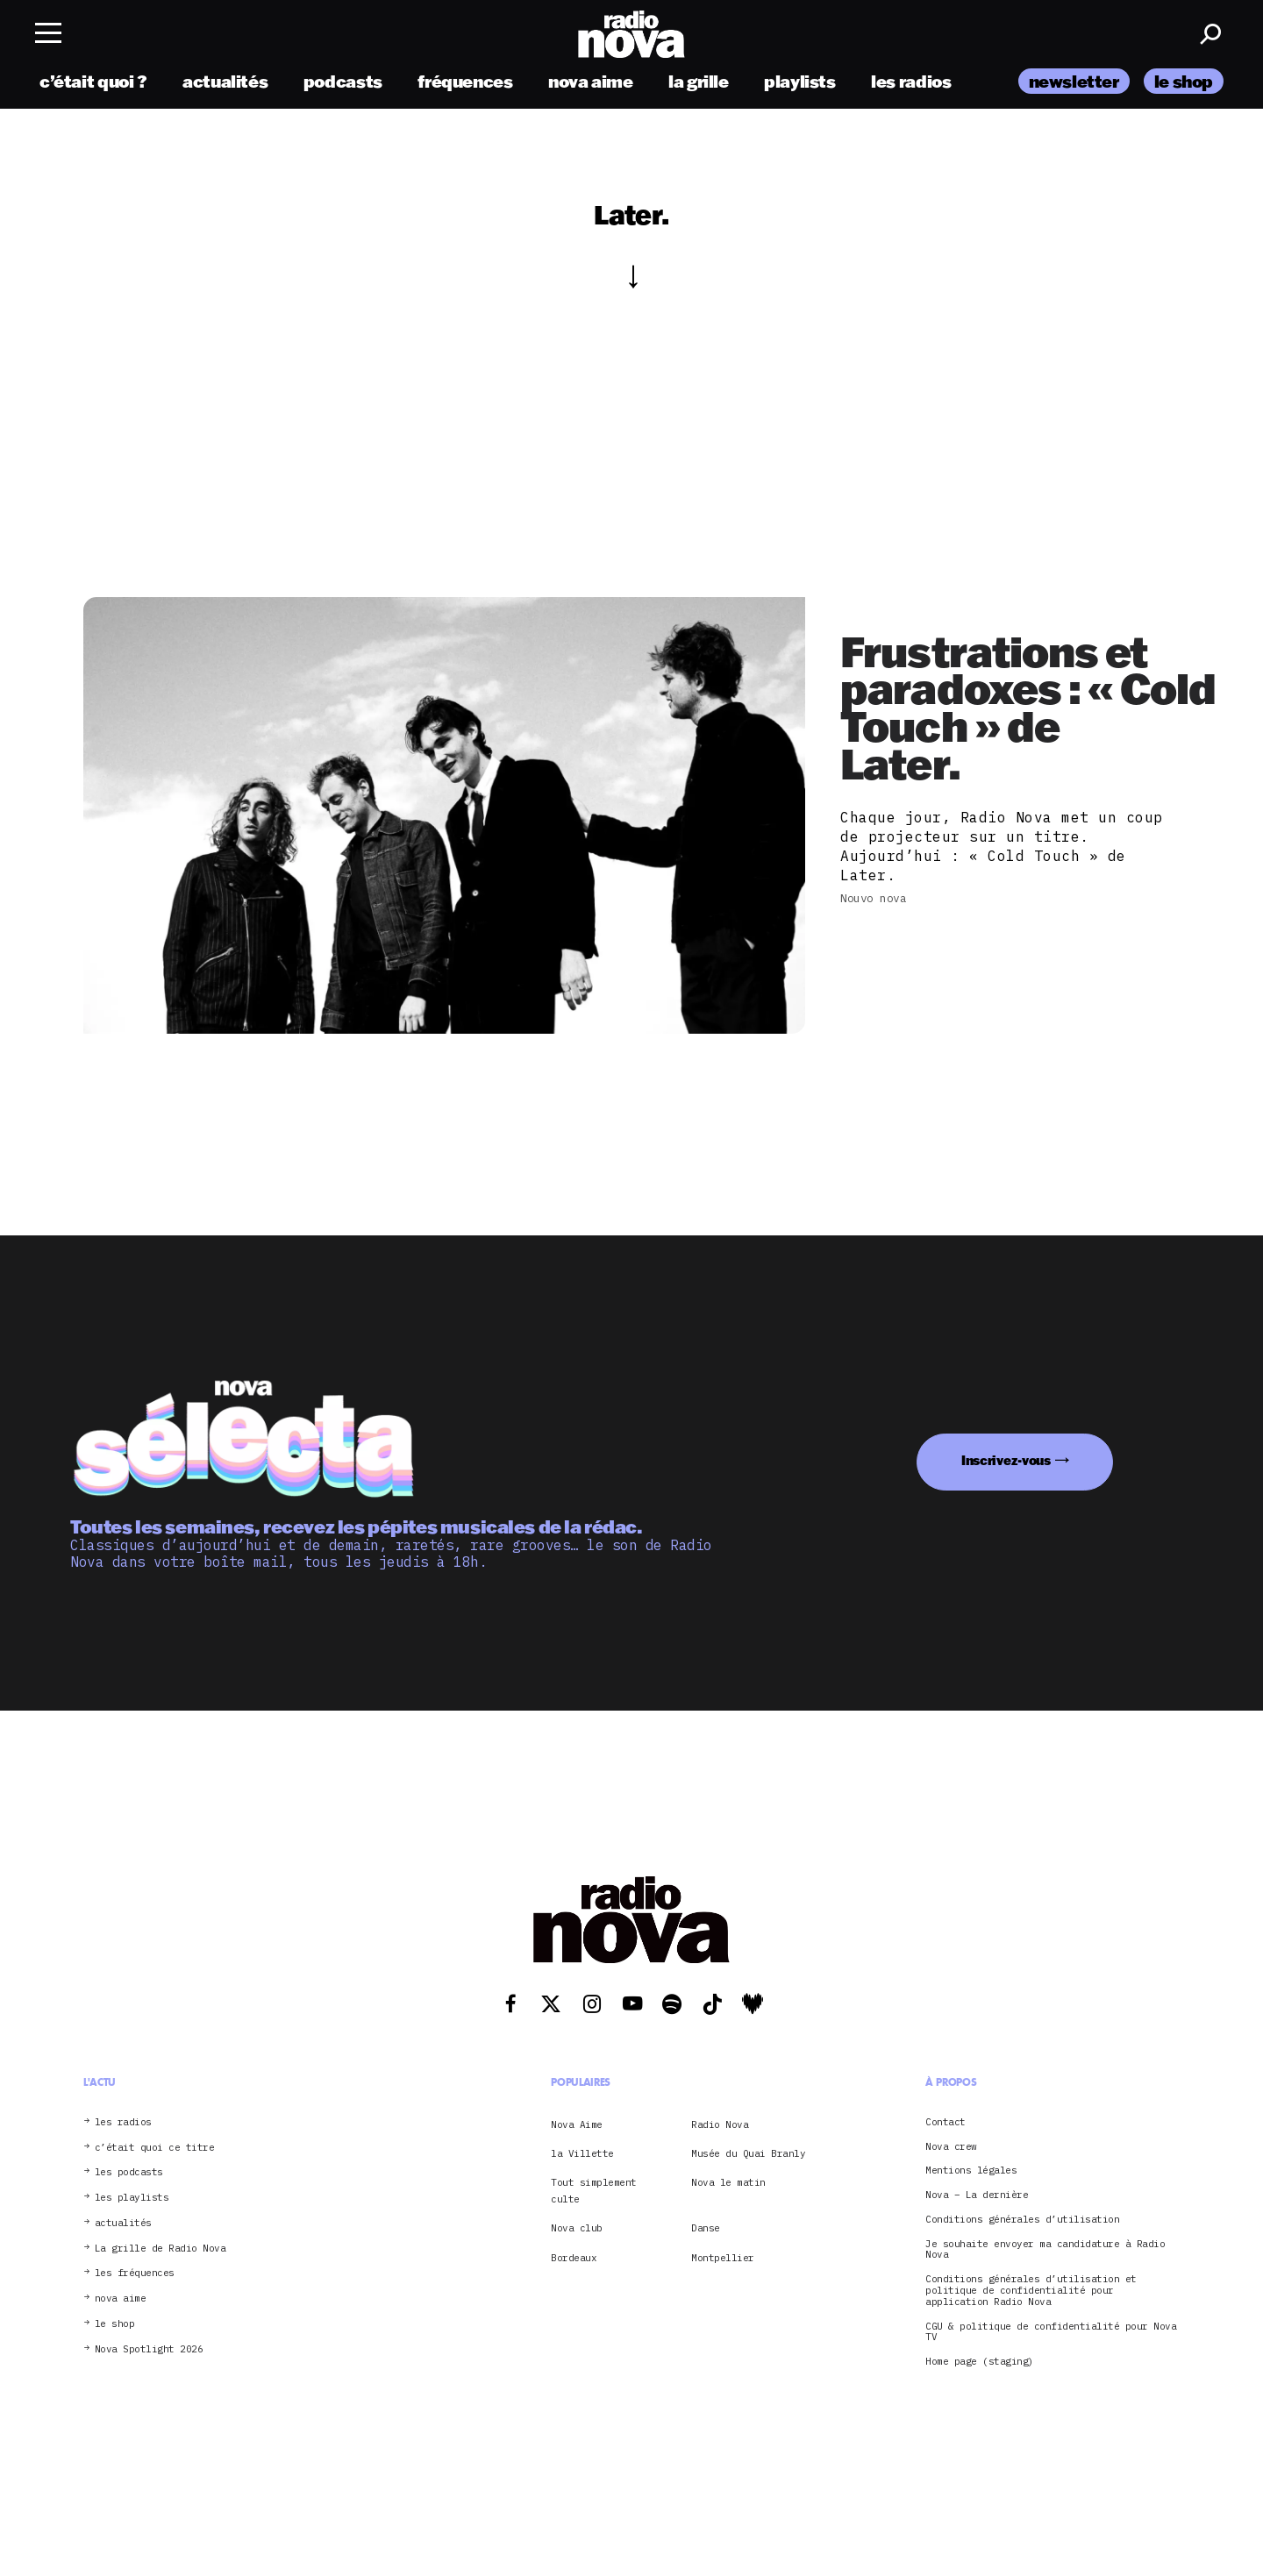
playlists (800, 81)
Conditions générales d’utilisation (1022, 2219)
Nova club (577, 2228)
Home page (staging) (979, 2361)
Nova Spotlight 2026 (149, 2349)
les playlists (132, 2197)
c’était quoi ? (93, 81)
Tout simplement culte (594, 2190)
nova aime (590, 81)
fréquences (464, 81)
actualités (225, 81)
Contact (945, 2122)
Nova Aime (577, 2124)
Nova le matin (728, 2182)
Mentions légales (971, 2170)
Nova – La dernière (976, 2195)
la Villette (582, 2153)
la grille (698, 81)
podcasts (342, 81)
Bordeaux (573, 2258)
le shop (1183, 81)
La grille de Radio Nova (160, 2248)
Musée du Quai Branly (748, 2153)
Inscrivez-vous (1006, 1460)
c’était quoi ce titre (155, 2147)
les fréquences (135, 2273)
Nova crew (951, 2147)
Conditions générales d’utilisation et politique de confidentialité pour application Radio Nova (1031, 2290)
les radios (911, 81)
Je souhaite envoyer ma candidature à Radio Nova (1045, 2249)
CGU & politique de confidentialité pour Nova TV (1050, 2332)
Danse (705, 2228)
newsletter (1074, 81)
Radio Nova (719, 2124)
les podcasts (129, 2172)
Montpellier (722, 2258)
